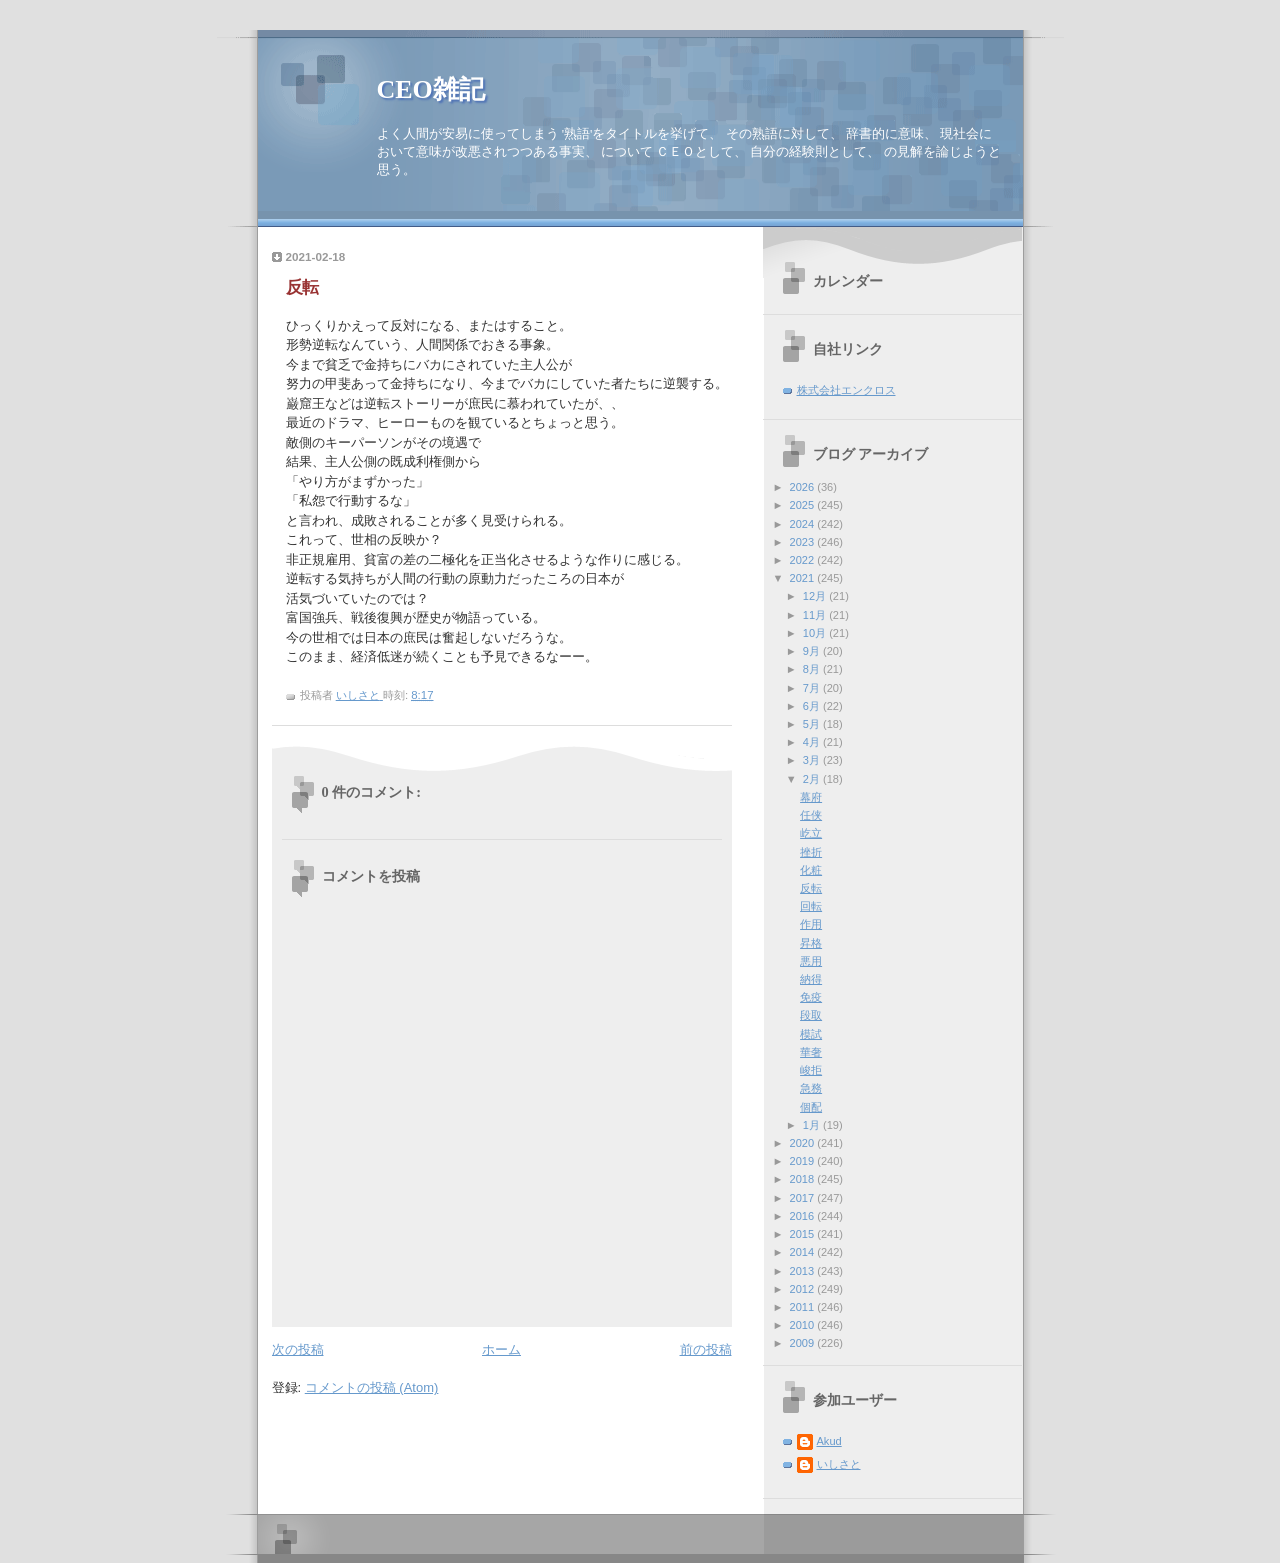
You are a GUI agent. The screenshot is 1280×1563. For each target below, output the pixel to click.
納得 (811, 979)
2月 (813, 779)
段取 (811, 1015)
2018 (804, 1179)
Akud (829, 1441)
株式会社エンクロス (846, 390)
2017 (804, 1198)
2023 (804, 542)
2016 (804, 1216)
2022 (804, 560)
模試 (811, 1034)
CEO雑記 (431, 89)
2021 (804, 578)
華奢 (811, 1052)
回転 (811, 906)
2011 (804, 1307)
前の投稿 (706, 1349)
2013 (804, 1271)
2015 (804, 1234)
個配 (811, 1107)
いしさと (839, 1464)
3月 (813, 760)
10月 (816, 633)
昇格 (811, 943)
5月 (813, 724)
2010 (804, 1325)
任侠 (811, 815)
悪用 (811, 961)
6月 (813, 706)
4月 (813, 742)
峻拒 (811, 1070)
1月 (813, 1125)
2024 (804, 524)
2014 (804, 1252)
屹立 (811, 833)
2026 (804, 487)
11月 (816, 615)
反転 (811, 888)
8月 (813, 669)
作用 (811, 924)
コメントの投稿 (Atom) (372, 1387)
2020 (804, 1143)
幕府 (811, 797)
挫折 (811, 852)
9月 (813, 651)
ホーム (501, 1349)
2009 (804, 1343)
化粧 (811, 870)
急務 (811, 1088)
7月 (813, 688)
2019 (804, 1161)
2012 (804, 1289)
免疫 (811, 997)
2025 (804, 505)
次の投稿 (298, 1349)
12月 (816, 596)
